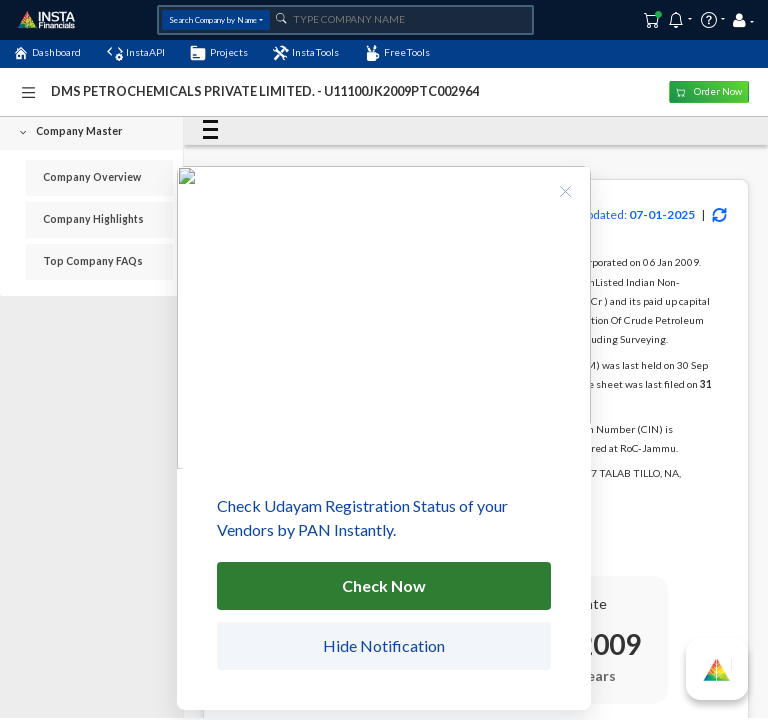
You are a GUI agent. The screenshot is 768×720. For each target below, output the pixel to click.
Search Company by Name (213, 20)
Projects (218, 53)
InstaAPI (136, 53)
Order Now (709, 91)
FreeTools (397, 53)
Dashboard (47, 53)
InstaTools (306, 53)
